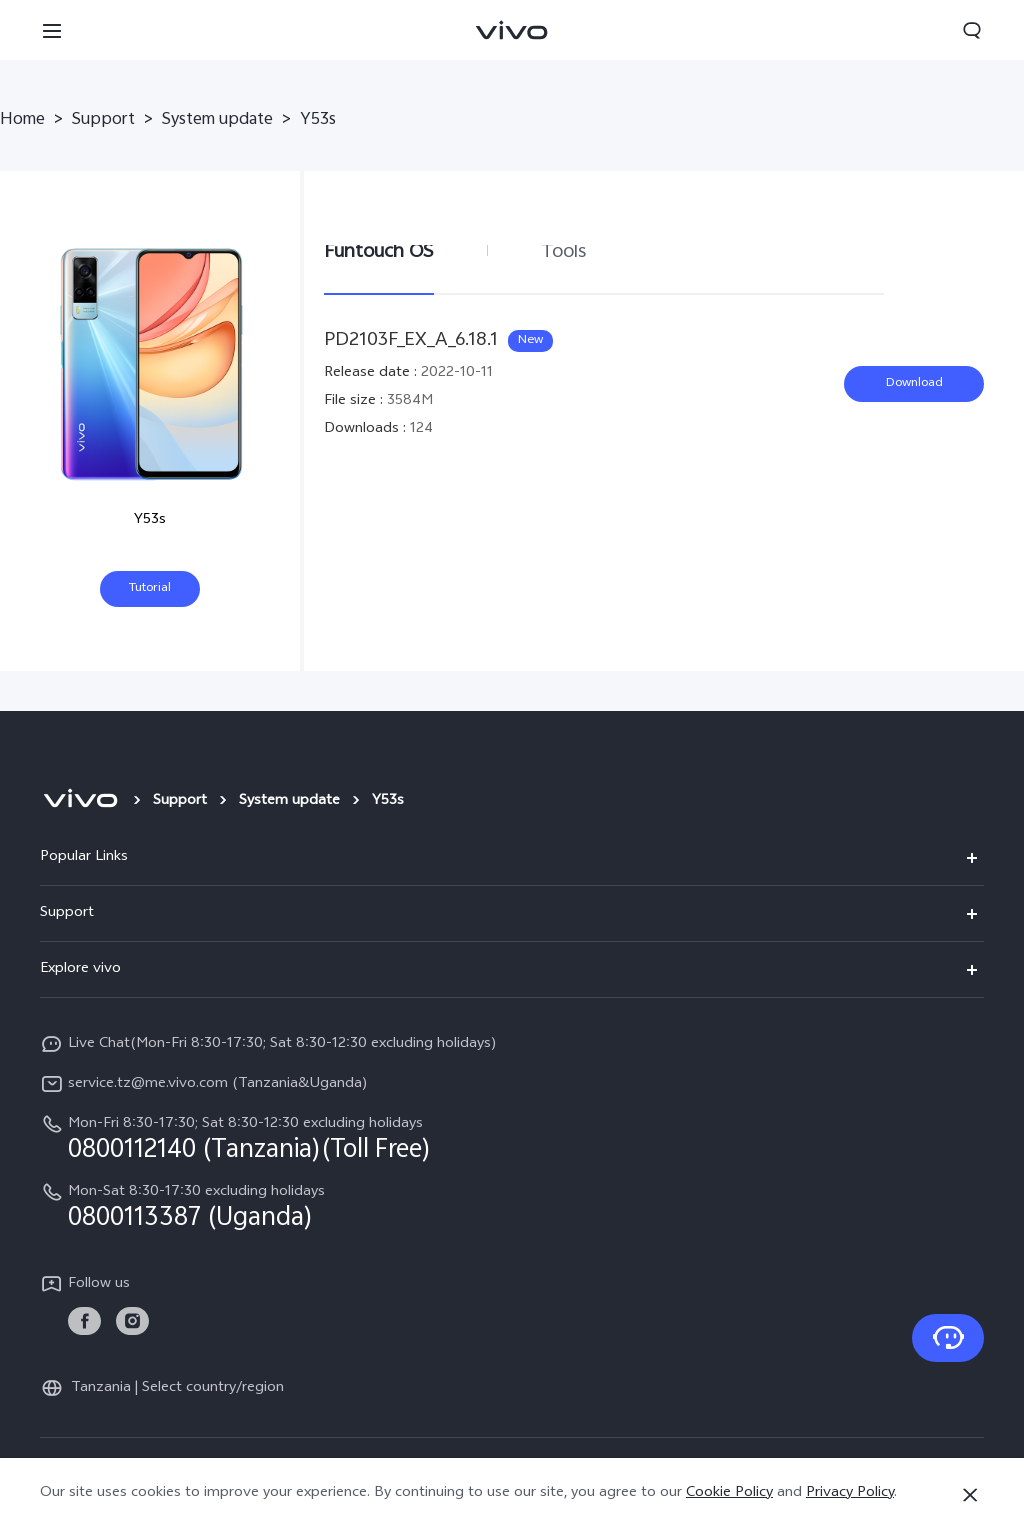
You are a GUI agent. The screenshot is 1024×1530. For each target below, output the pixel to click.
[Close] (970, 1495)
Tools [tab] (563, 252)
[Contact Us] (948, 1338)
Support (103, 121)
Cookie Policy (729, 1493)
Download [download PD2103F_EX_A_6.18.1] (914, 384)
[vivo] (80, 802)
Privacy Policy (850, 1493)
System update (217, 121)
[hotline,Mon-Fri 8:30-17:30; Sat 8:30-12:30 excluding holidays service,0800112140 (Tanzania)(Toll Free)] (512, 1138)
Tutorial (150, 589)
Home (22, 121)
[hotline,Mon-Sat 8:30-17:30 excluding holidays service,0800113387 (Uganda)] (512, 1206)
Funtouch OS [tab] (379, 252)
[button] (52, 30)
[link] (84, 1321)
